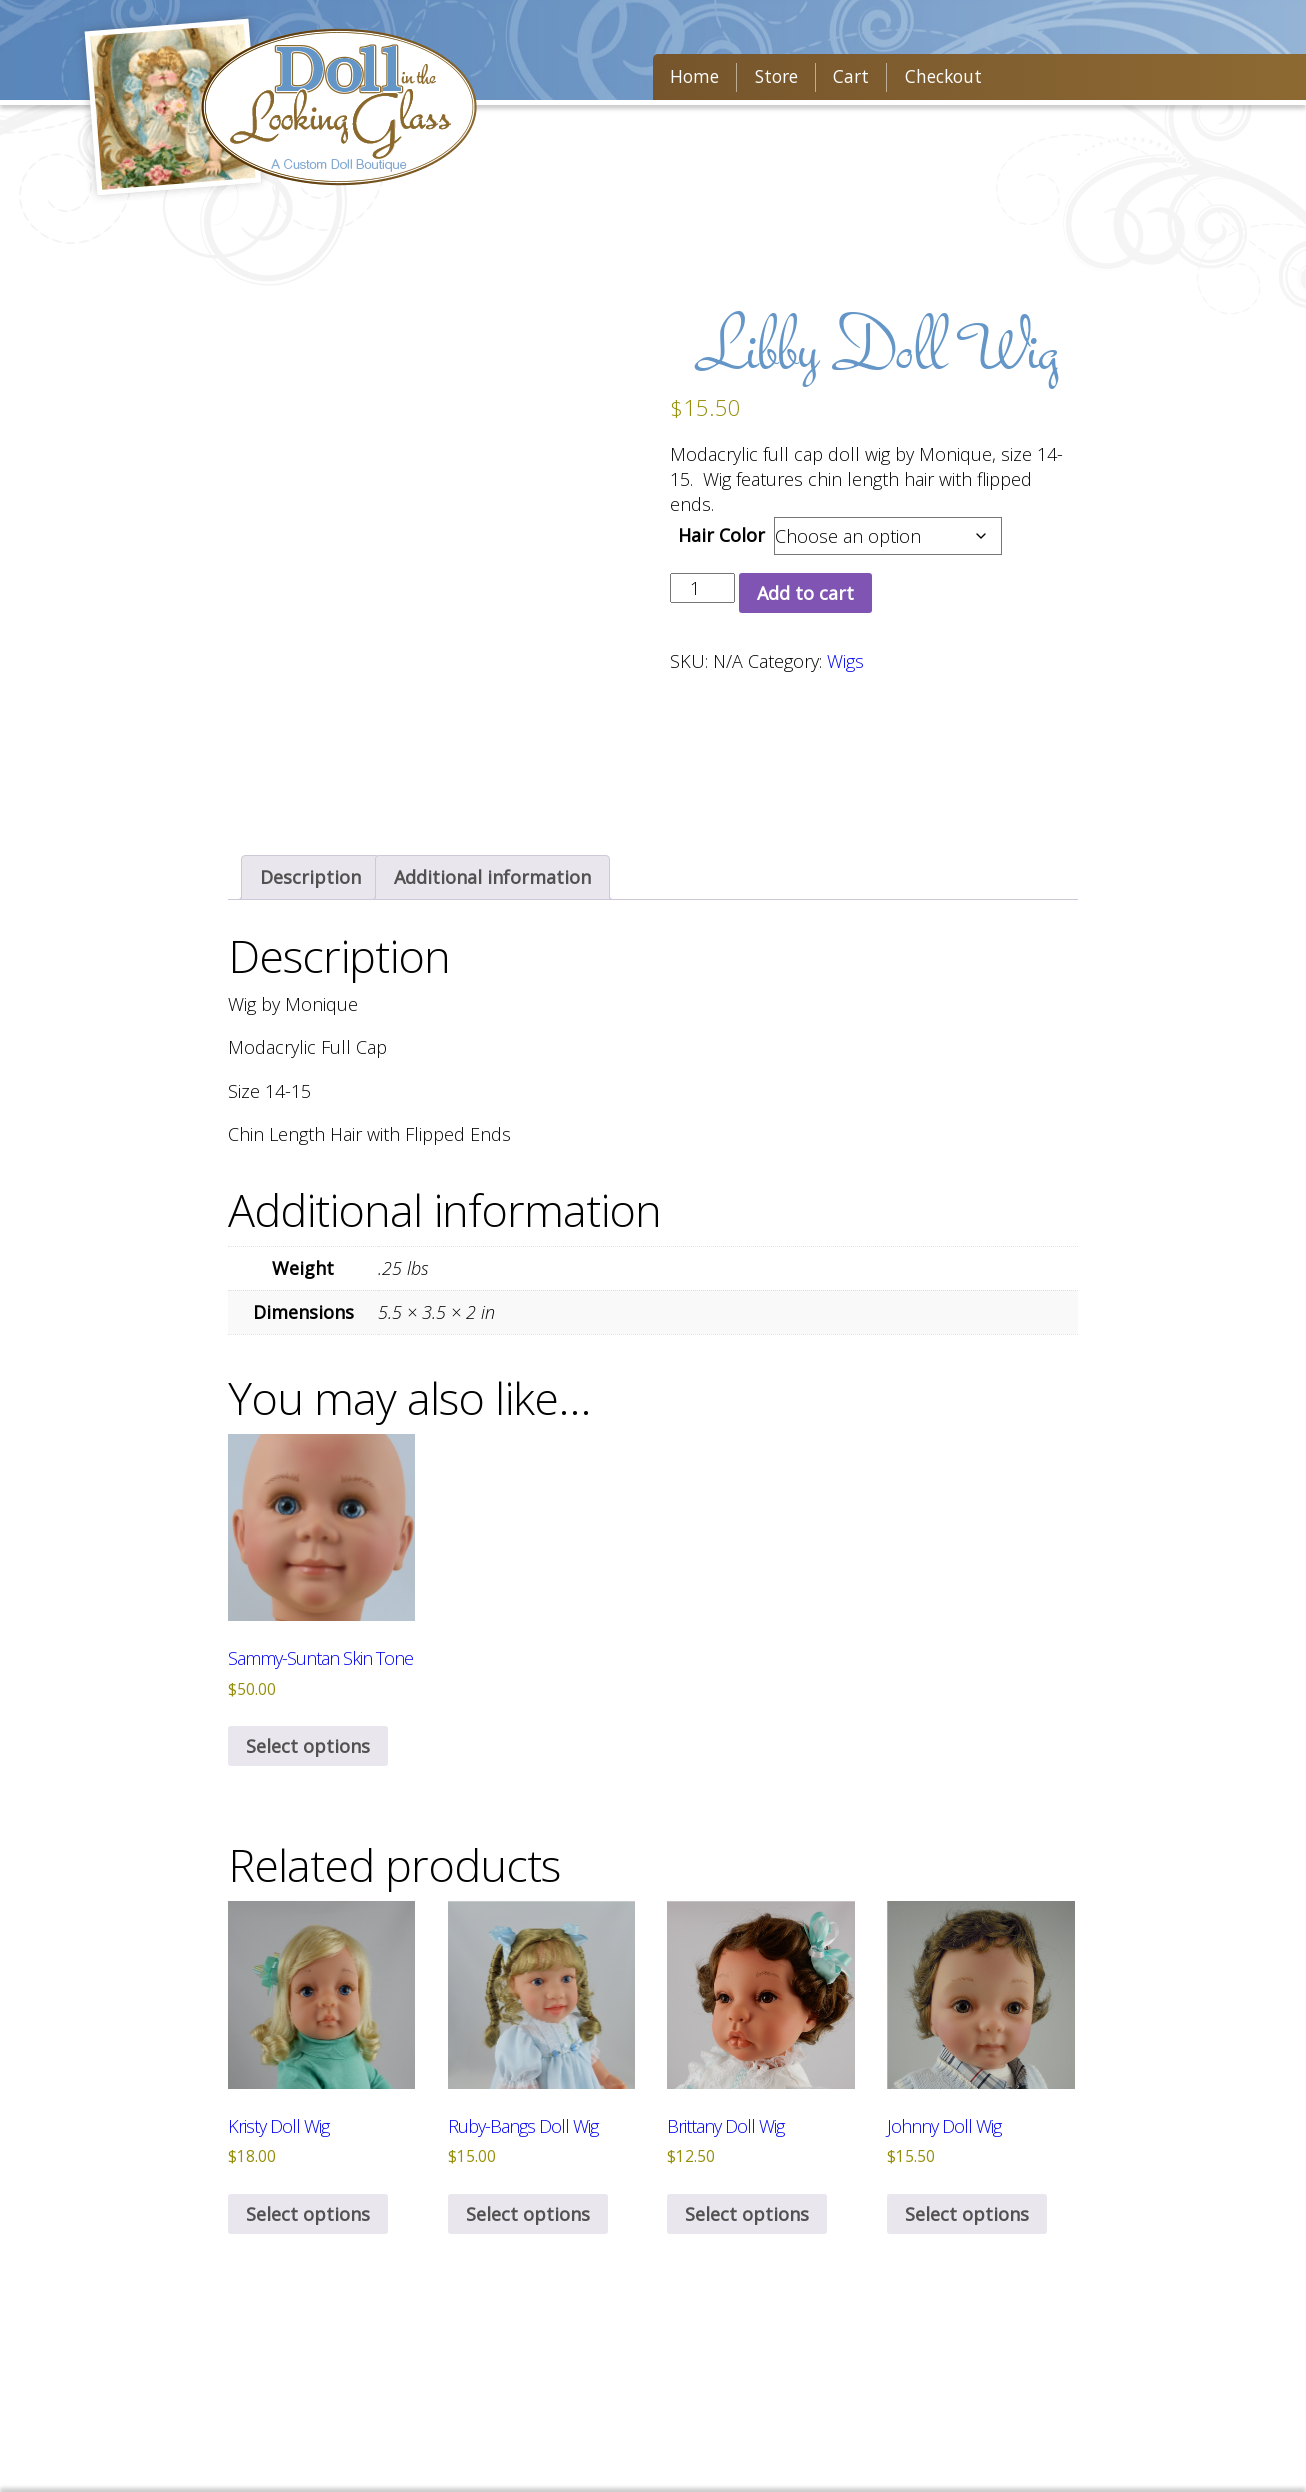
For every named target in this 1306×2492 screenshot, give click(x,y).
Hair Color (721, 535)
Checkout (922, 81)
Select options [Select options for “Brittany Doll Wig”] (747, 2214)
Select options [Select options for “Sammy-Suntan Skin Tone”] (308, 1747)
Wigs (845, 661)
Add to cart (805, 593)
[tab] (310, 877)
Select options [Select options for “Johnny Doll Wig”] (967, 2214)
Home (691, 81)
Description (310, 877)
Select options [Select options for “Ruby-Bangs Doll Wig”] (528, 2214)
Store (768, 81)
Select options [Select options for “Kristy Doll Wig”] (308, 2214)
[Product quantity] (702, 588)
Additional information (492, 877)
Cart (838, 81)
